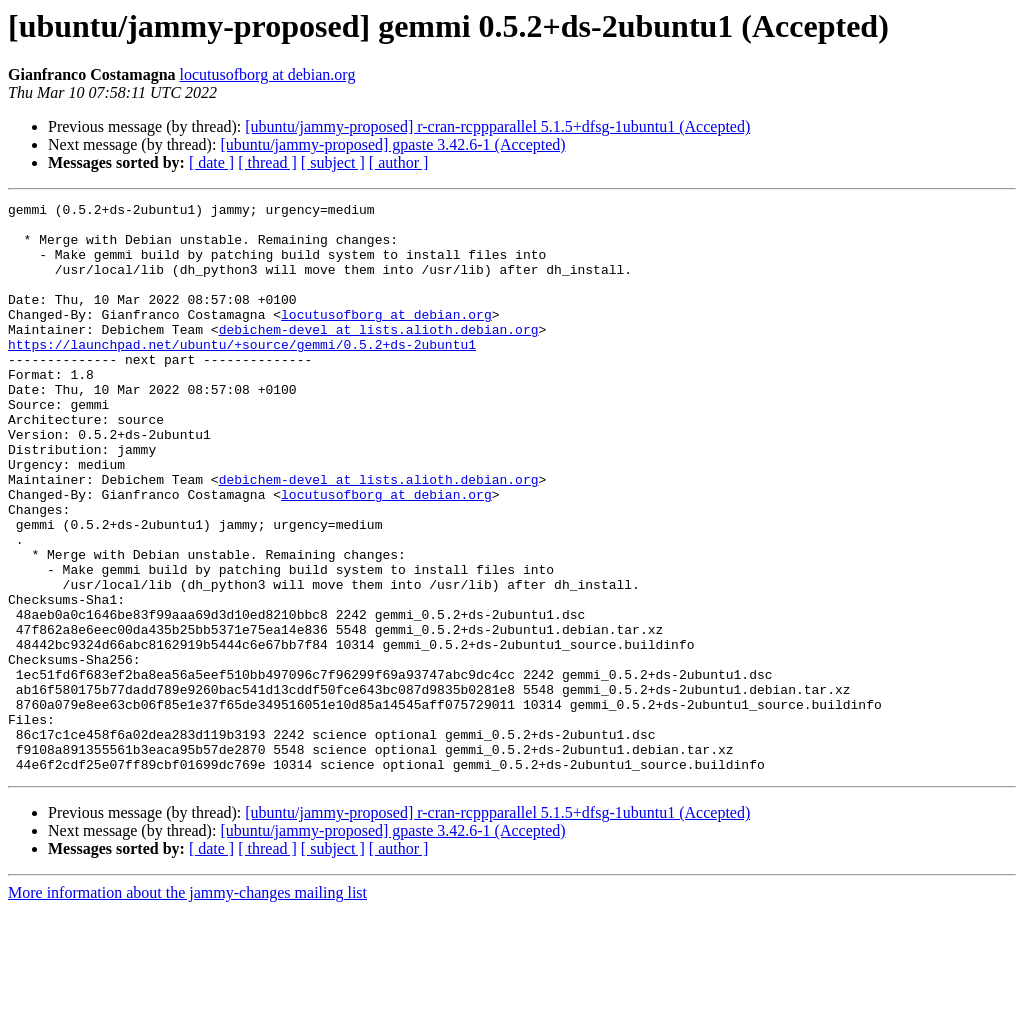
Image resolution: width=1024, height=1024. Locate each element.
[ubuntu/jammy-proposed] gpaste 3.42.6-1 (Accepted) (392, 144)
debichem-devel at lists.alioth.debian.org (379, 356)
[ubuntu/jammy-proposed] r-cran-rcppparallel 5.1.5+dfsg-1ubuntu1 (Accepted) (497, 126)
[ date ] (211, 162)
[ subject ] (333, 162)
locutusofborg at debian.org (268, 74)
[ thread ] (267, 162)
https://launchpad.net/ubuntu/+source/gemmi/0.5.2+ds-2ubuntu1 (242, 374)
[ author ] (399, 162)
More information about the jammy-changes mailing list (187, 1006)
